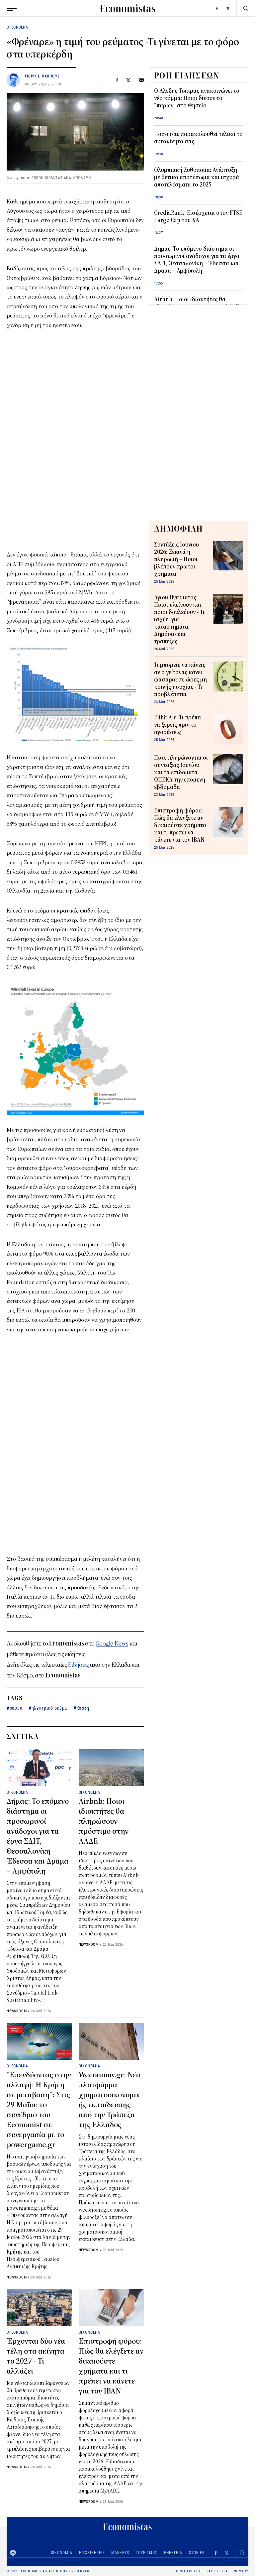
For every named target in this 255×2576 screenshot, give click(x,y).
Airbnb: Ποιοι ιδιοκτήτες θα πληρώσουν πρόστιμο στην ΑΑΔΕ (103, 1821)
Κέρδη (83, 1708)
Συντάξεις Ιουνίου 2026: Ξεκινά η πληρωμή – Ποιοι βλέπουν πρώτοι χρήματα (176, 559)
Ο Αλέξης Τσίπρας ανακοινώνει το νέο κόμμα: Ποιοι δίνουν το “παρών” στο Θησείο (196, 98)
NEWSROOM (17, 2010)
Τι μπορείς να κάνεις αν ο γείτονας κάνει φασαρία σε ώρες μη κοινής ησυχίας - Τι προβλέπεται (180, 680)
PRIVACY (240, 2571)
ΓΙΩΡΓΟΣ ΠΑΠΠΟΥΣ (42, 75)
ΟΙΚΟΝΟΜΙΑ (17, 27)
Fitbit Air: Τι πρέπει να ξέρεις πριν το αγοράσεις (178, 725)
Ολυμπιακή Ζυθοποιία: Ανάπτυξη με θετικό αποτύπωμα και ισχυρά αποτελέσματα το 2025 (196, 177)
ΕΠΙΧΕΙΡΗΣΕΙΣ (92, 2552)
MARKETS (120, 2552)
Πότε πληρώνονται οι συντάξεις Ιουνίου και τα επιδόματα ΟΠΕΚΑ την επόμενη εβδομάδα (181, 773)
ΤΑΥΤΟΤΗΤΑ (217, 2571)
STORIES (196, 2552)
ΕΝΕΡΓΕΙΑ (173, 2552)
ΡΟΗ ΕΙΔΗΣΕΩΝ (187, 75)
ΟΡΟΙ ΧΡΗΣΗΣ (188, 2571)
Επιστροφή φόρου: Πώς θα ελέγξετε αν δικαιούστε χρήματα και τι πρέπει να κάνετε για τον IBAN (180, 825)
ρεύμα (16, 1708)
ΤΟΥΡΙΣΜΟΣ (146, 2552)
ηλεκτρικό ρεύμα (49, 1708)
